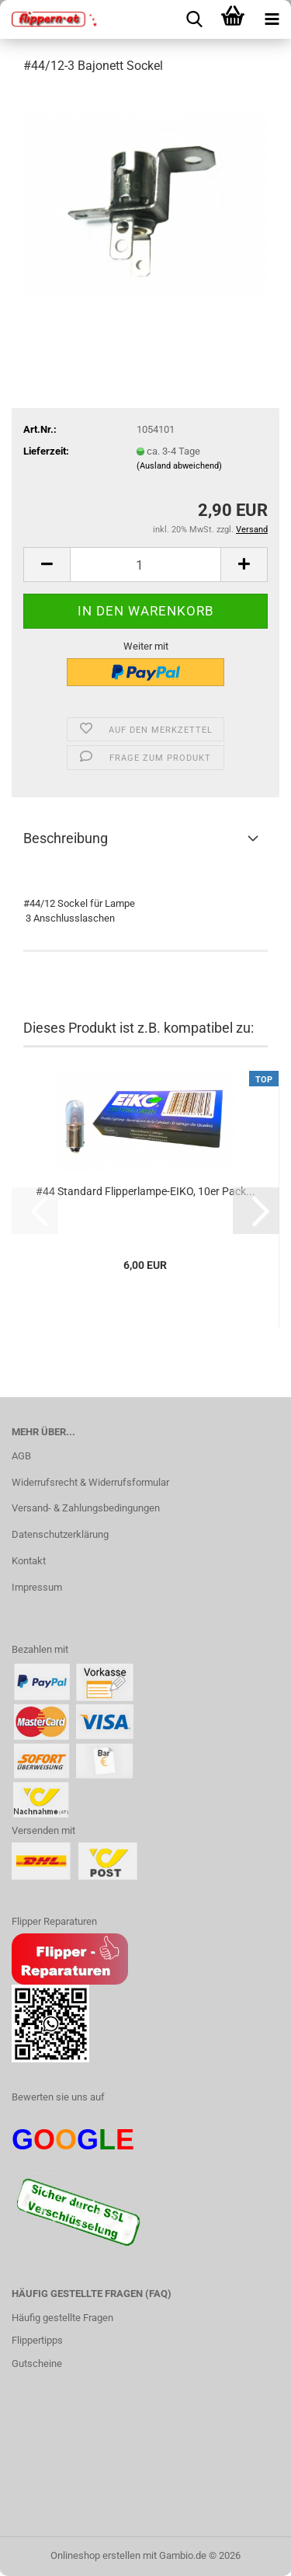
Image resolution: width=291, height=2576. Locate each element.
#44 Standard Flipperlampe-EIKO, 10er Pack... (145, 1191)
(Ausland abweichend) (179, 466)
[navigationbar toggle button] (271, 19)
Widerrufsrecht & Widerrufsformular (90, 1482)
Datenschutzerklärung (60, 1534)
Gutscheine (37, 2363)
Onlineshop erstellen (95, 2555)
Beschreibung (65, 838)
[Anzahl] (145, 564)
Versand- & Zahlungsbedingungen (86, 1508)
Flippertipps (37, 2340)
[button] (46, 564)
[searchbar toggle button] (194, 19)
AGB (21, 1456)
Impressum (37, 1587)
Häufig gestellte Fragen (62, 2317)
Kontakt (29, 1561)
